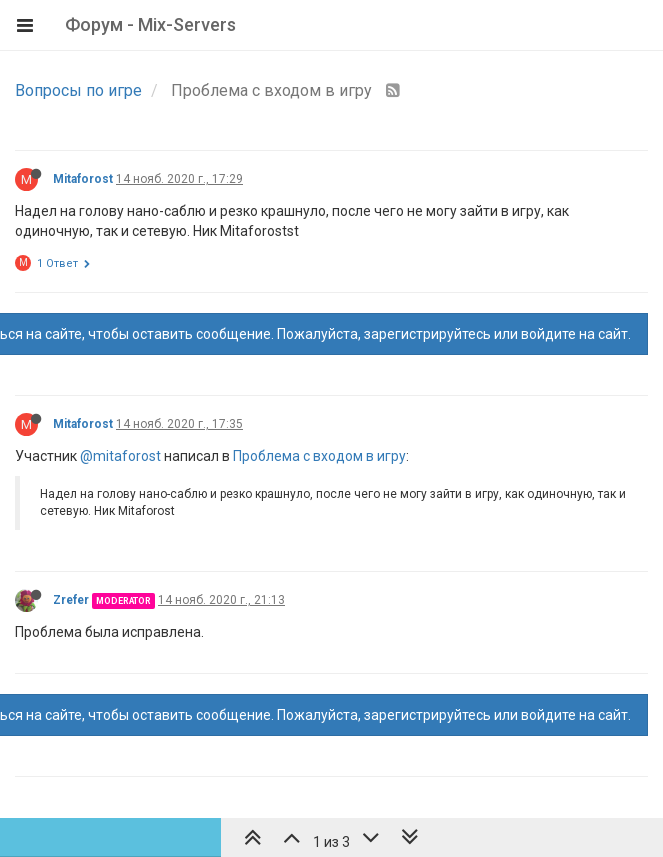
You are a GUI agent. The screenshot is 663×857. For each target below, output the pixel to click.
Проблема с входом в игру (319, 456)
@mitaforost (120, 456)
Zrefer (71, 600)
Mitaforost (83, 179)
